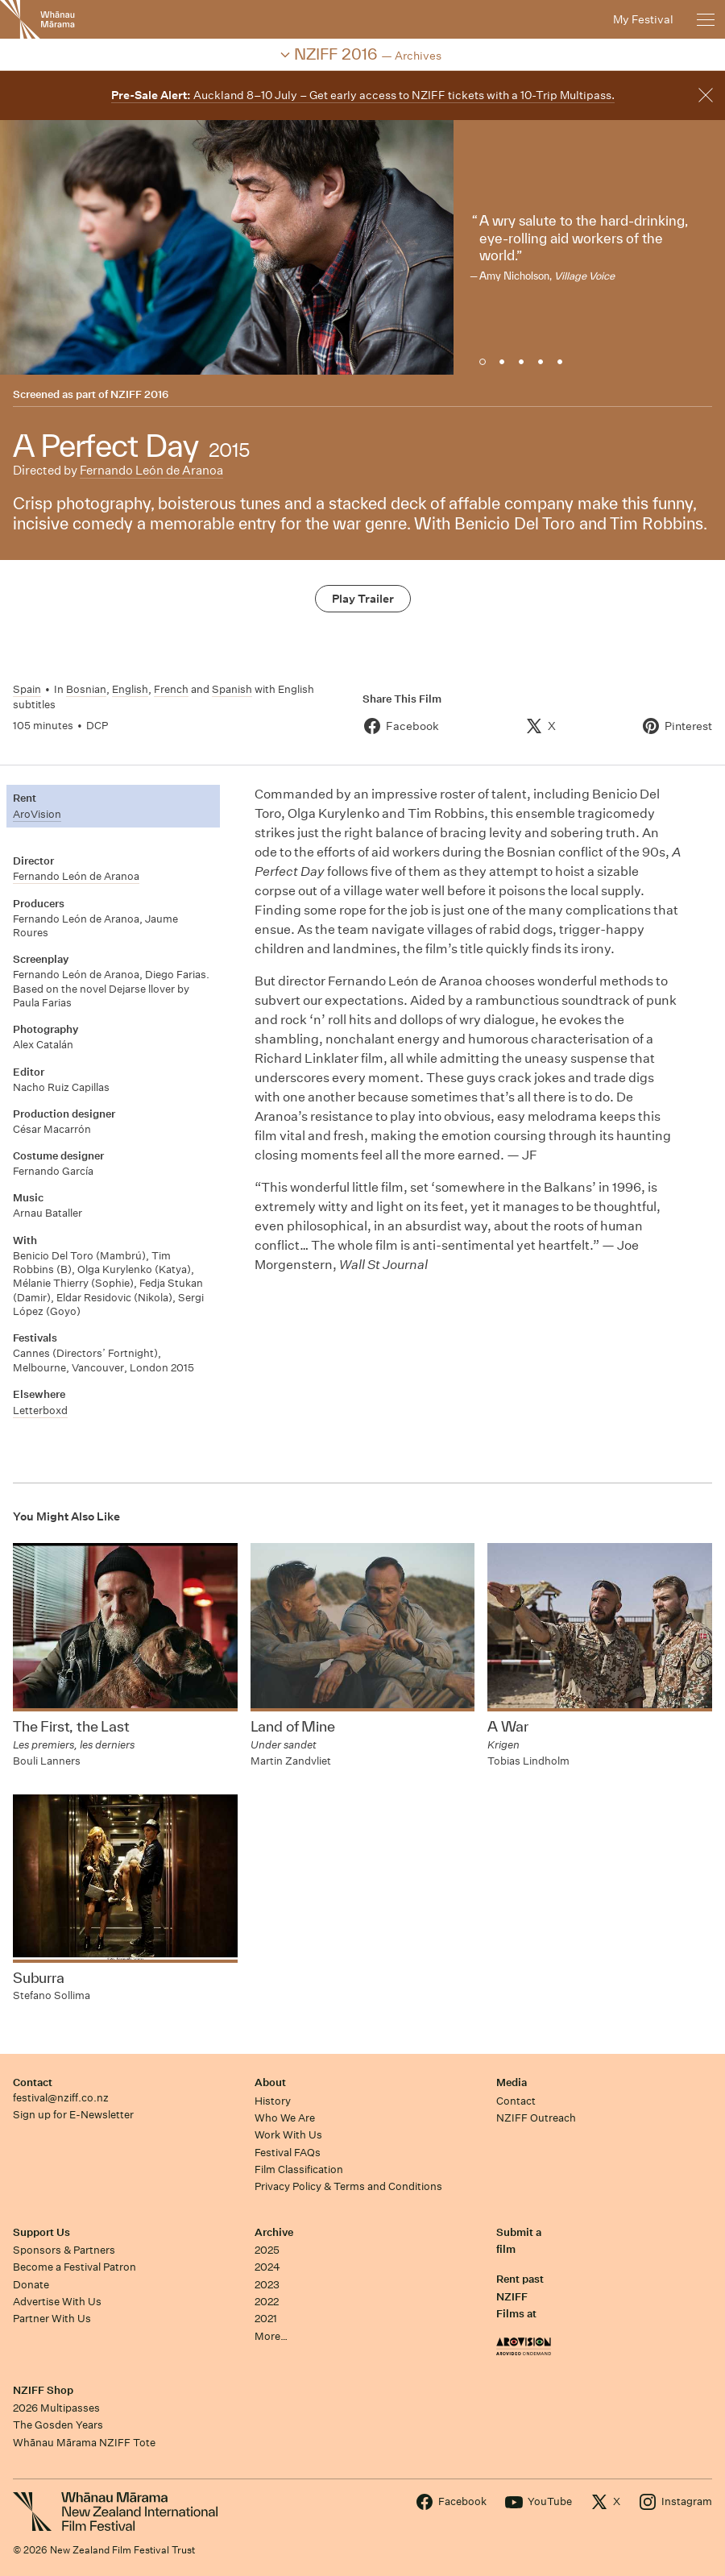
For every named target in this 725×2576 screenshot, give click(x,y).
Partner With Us (52, 2318)
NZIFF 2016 (139, 394)
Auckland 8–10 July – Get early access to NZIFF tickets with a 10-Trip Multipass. (363, 95)
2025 (267, 2250)
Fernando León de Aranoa (151, 470)
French (171, 689)
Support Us (41, 2232)
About (270, 2082)
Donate (31, 2285)
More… (271, 2336)
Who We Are (285, 2118)
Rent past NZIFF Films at (520, 2296)
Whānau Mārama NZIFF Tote (84, 2442)
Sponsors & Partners (64, 2250)
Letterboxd (40, 1410)
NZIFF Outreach (536, 2118)
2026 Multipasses (56, 2408)
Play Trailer (363, 598)
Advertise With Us (57, 2301)
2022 (267, 2301)
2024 (267, 2267)
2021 (266, 2318)
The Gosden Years (58, 2425)
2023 (267, 2285)
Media (511, 2082)
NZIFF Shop (43, 2390)
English (130, 689)
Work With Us (288, 2135)
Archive (274, 2232)
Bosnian (86, 689)
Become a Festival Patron (74, 2267)
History (273, 2101)
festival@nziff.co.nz (61, 2098)
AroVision (37, 814)
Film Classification (299, 2169)
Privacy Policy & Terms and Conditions (348, 2186)
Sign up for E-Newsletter (73, 2115)
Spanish (232, 689)
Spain (27, 689)
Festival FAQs (288, 2152)
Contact (32, 2082)
